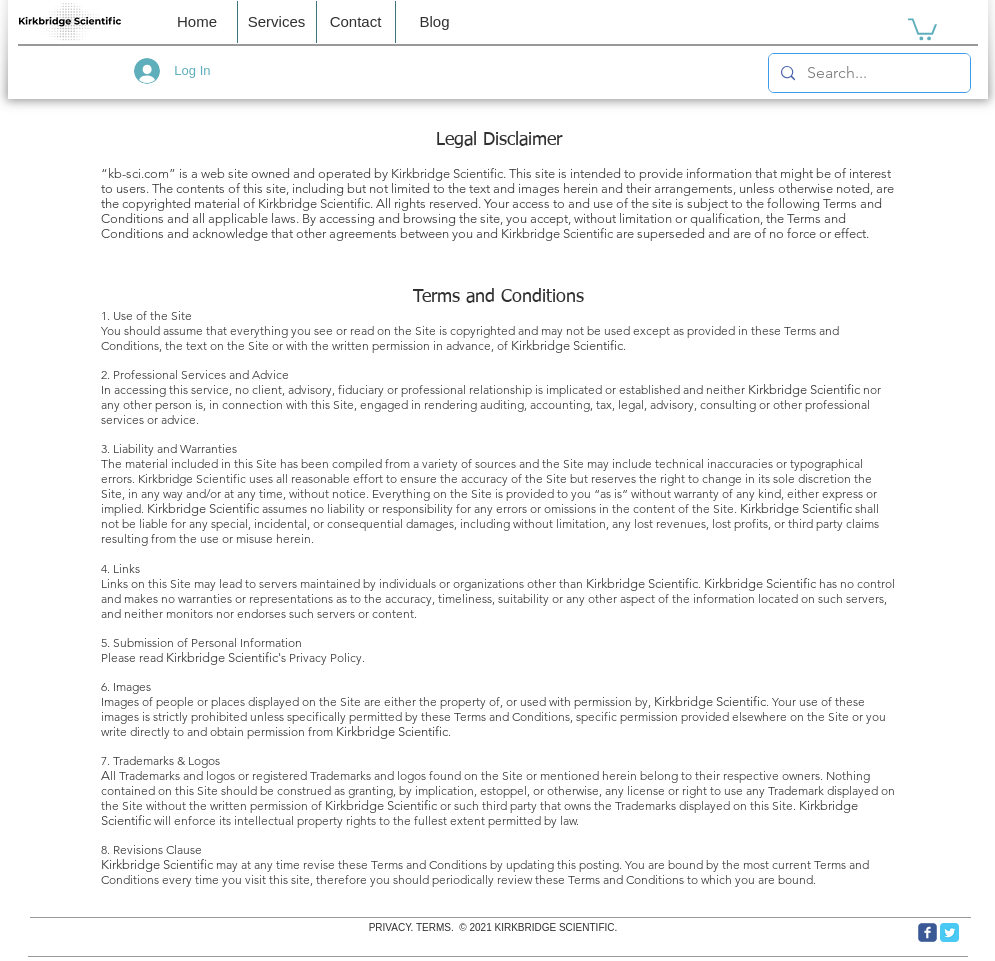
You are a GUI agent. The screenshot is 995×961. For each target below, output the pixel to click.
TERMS (433, 927)
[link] (922, 28)
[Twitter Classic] (949, 932)
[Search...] (867, 73)
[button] (356, 22)
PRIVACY (390, 927)
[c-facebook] (927, 932)
